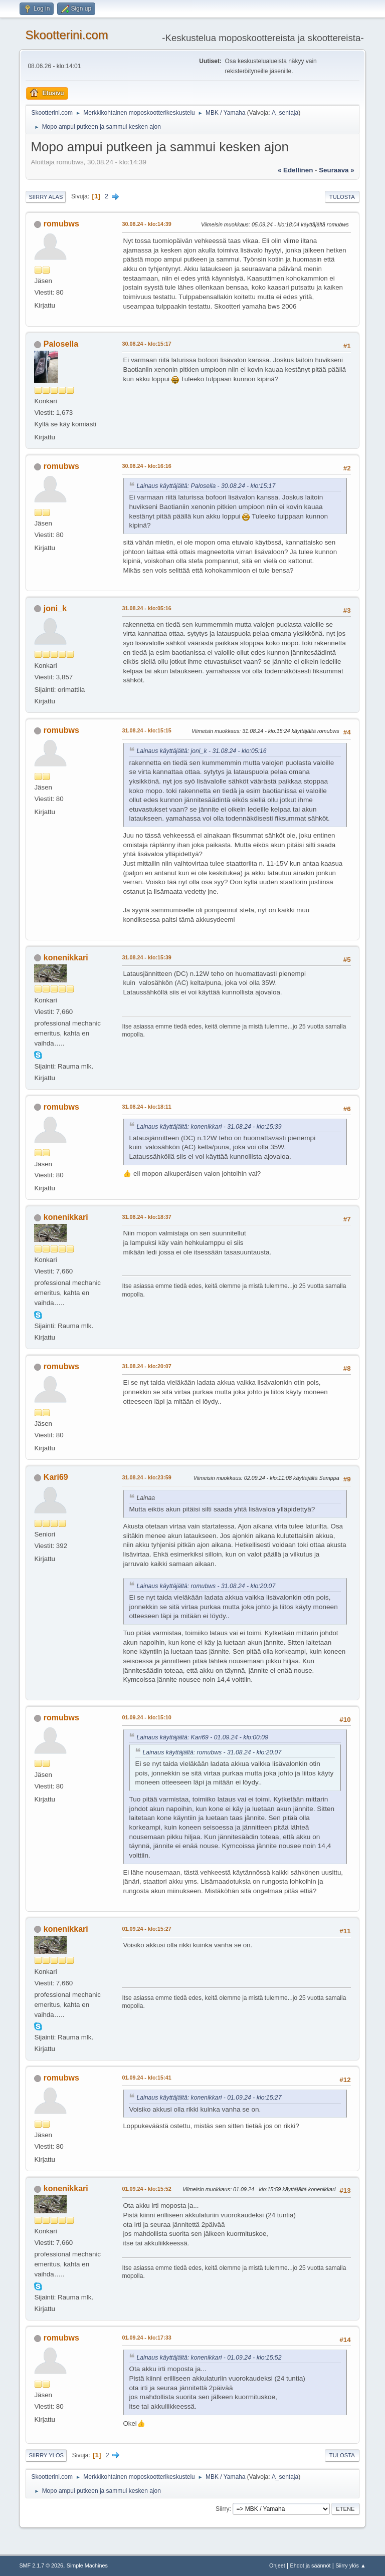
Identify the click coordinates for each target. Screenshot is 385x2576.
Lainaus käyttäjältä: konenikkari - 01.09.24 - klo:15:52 (208, 2357)
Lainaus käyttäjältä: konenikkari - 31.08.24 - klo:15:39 (208, 1126)
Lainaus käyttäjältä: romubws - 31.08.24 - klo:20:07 (205, 1586)
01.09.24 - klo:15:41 (146, 2078)
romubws (61, 223)
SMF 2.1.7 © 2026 (41, 2565)
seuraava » (336, 170)
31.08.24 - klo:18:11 (146, 1107)
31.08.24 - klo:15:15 (146, 730)
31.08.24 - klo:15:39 (146, 957)
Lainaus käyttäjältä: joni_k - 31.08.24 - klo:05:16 (201, 750)
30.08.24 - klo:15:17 (146, 344)
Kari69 (56, 1477)
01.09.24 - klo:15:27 (146, 1929)
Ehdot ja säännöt (310, 2565)
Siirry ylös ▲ (350, 2565)
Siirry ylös (46, 2455)
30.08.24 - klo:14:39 (146, 224)
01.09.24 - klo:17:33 (146, 2338)
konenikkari (66, 957)
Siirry (222, 2508)
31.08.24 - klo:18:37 (146, 1217)
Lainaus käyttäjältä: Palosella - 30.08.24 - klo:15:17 (205, 485)
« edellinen (295, 170)
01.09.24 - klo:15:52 (146, 2189)
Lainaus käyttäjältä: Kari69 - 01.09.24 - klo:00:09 (202, 1737)
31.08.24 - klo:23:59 (146, 1477)
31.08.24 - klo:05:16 (146, 608)
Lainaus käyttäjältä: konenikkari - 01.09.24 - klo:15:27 (208, 2097)
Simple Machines (87, 2565)
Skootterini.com (66, 35)
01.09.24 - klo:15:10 (146, 1717)
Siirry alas (46, 197)
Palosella (61, 344)
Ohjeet (277, 2565)
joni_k (55, 608)
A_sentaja (285, 112)
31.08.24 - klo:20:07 (146, 1366)
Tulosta (342, 197)
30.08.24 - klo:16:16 (146, 466)
